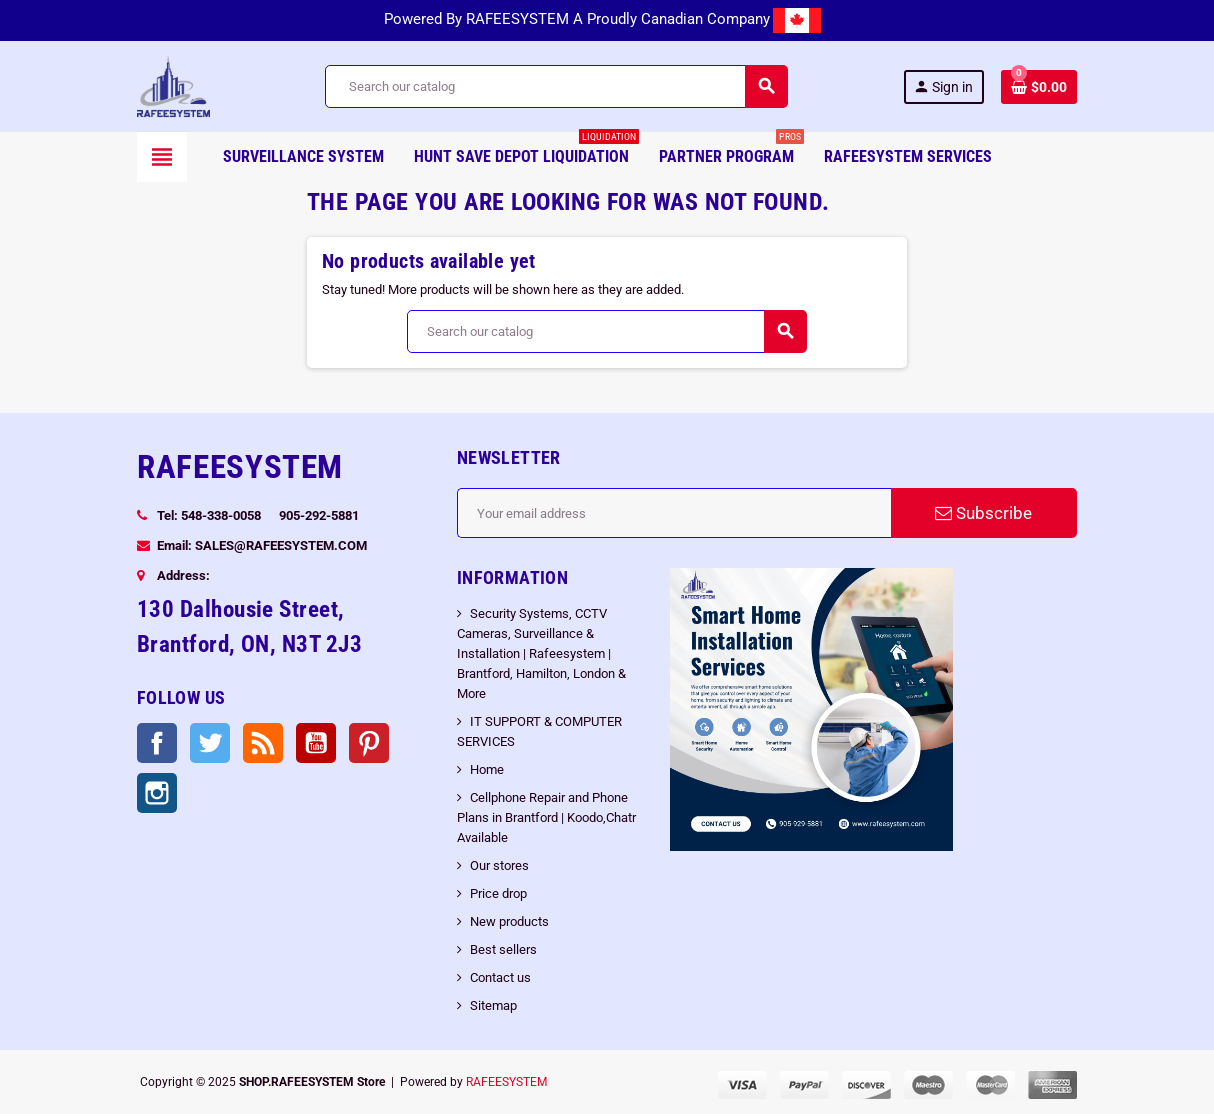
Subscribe (983, 513)
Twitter (210, 743)
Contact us (500, 977)
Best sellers (503, 949)
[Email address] (674, 513)
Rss (263, 743)
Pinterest (369, 743)
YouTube (316, 743)
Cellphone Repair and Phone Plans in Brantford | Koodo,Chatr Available (546, 817)
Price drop (498, 893)
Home (487, 769)
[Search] (555, 86)
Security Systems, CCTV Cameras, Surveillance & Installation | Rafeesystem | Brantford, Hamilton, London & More (541, 653)
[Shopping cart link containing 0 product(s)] (1039, 87)
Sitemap (493, 1005)
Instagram (157, 793)
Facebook (157, 743)
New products (509, 921)
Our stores (499, 865)
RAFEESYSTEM (506, 1082)
